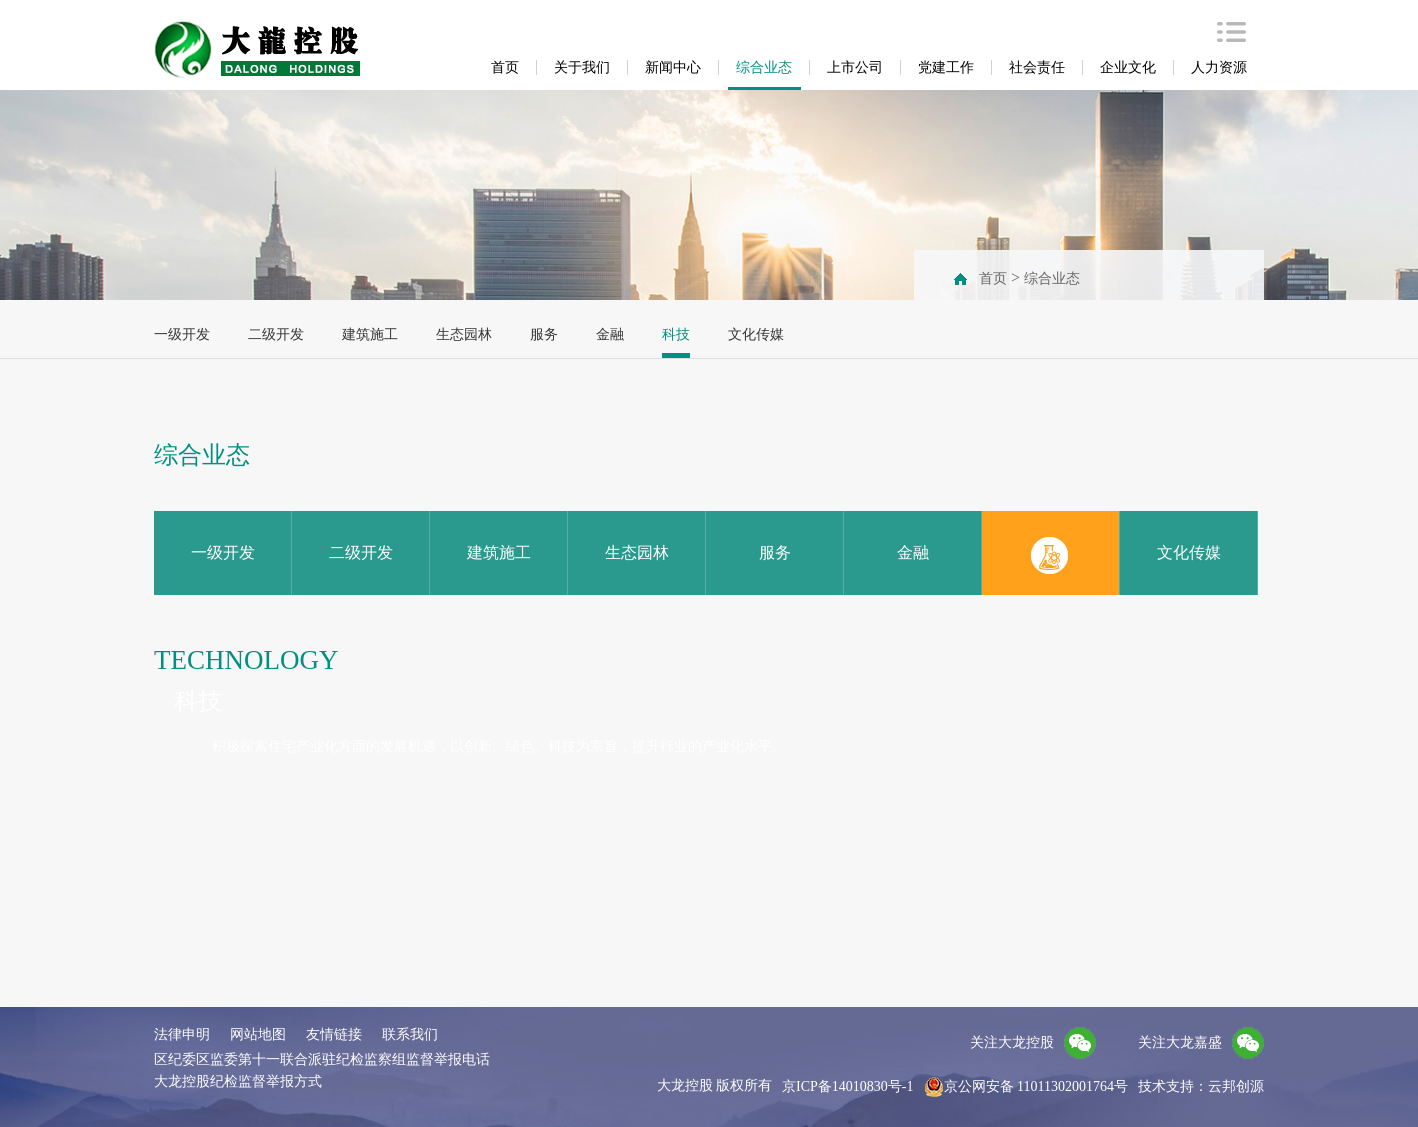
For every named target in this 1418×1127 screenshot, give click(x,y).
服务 (544, 334)
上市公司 (855, 67)
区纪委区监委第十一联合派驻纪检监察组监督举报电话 (322, 1059)
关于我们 (582, 67)
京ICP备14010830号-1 (847, 1086)
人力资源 (1219, 67)
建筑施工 (370, 334)
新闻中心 (673, 67)
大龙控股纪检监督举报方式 (238, 1081)
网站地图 (258, 1034)
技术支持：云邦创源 (1201, 1086)
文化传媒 (756, 334)
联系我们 (410, 1034)
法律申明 (182, 1034)
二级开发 (276, 334)
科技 (676, 334)
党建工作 (946, 67)
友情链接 (334, 1034)
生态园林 (464, 334)
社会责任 (1037, 67)
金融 (610, 334)
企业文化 (1128, 67)
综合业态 (764, 67)
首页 (505, 67)
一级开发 (182, 334)
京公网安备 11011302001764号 (1026, 1087)
